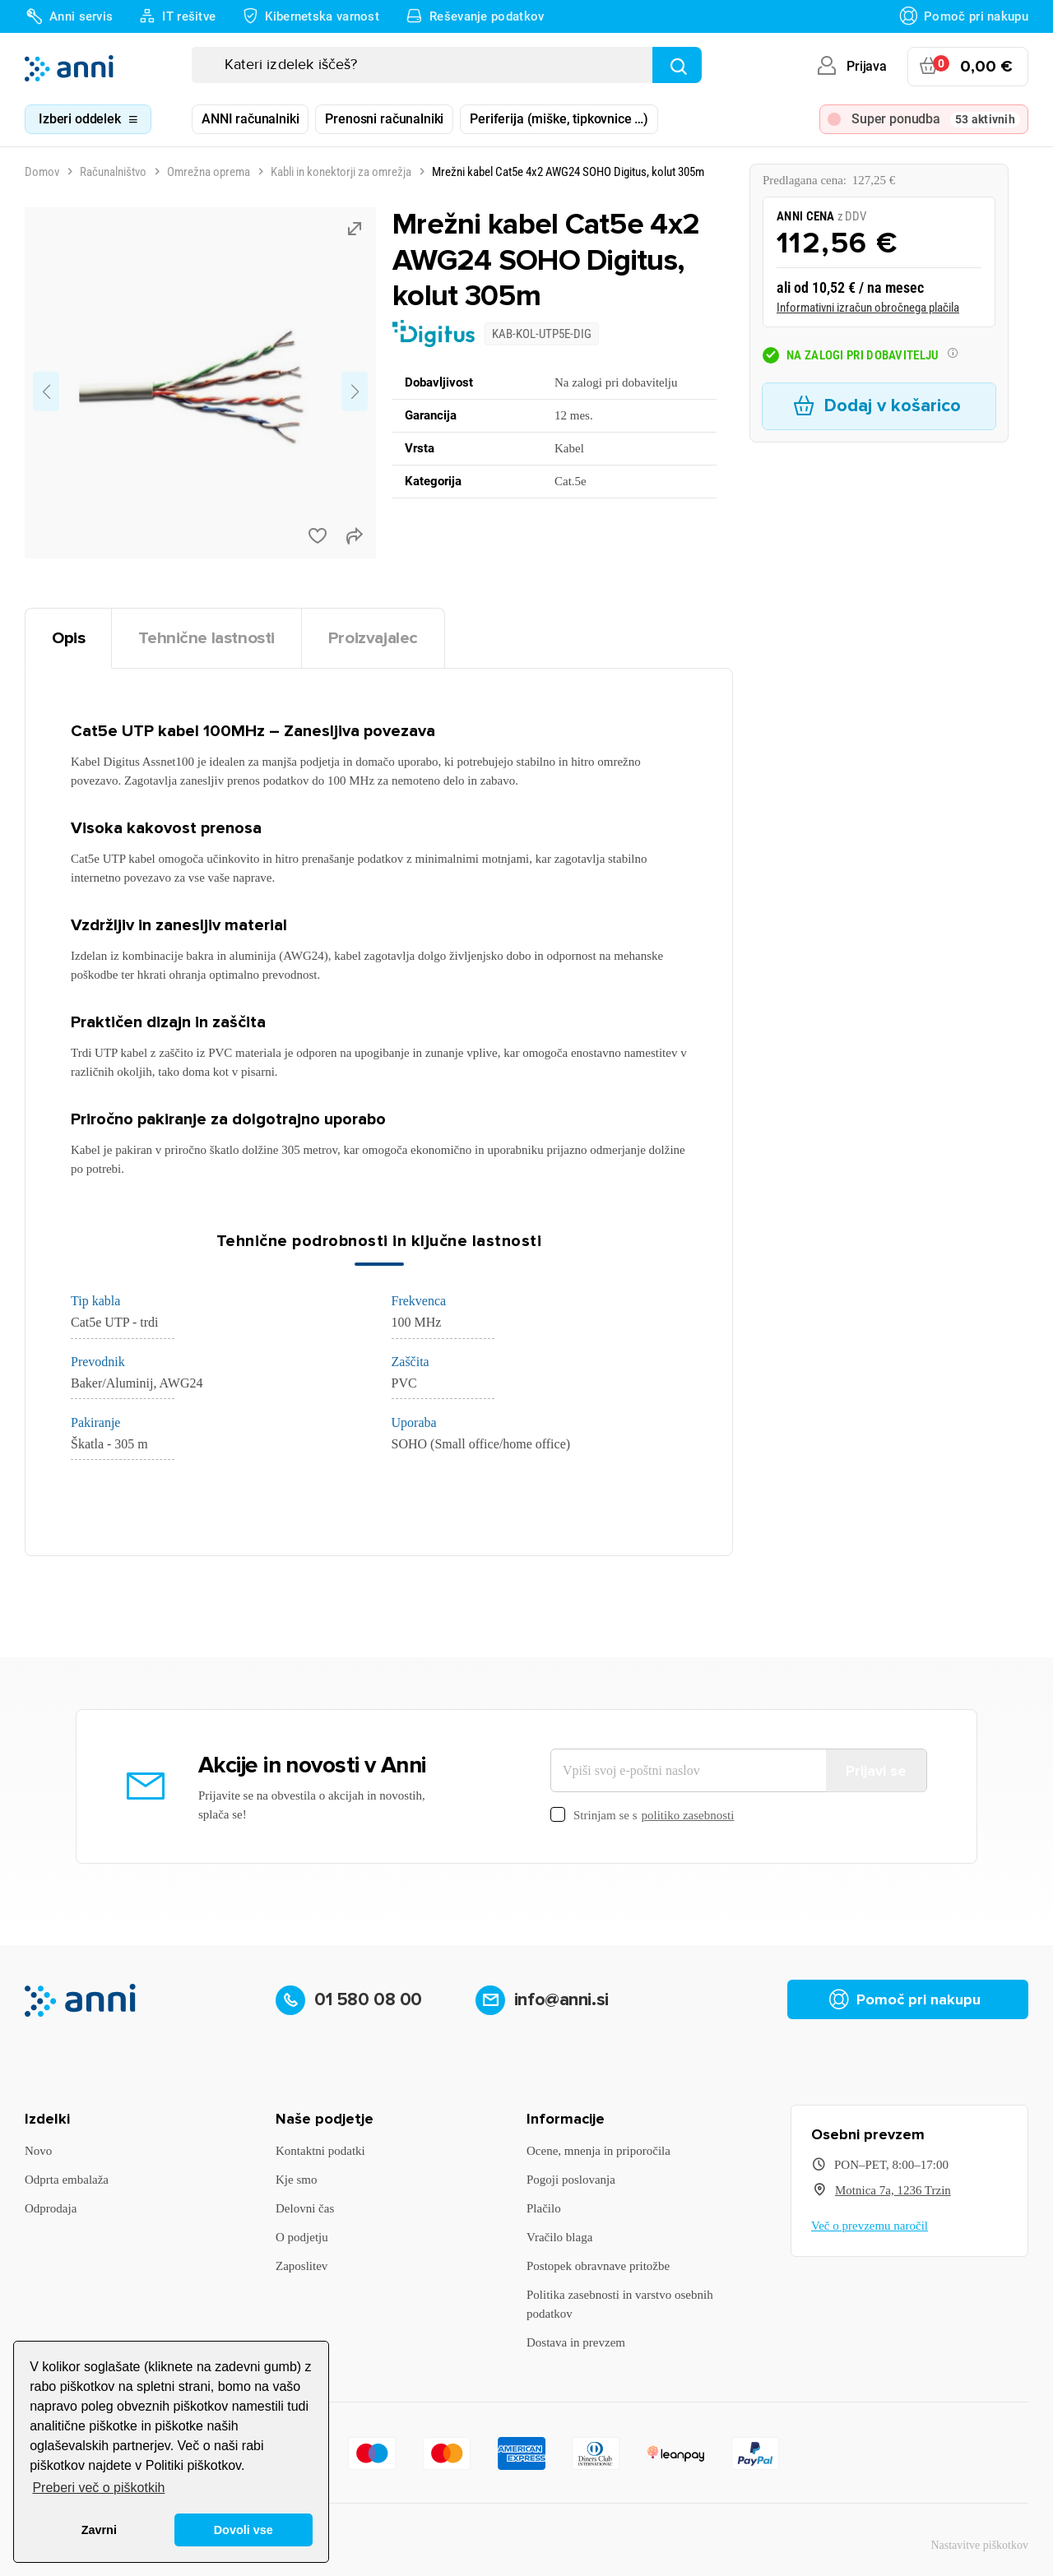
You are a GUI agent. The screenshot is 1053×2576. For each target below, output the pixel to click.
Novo (38, 2150)
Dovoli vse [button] (243, 2530)
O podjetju (302, 2237)
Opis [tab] (68, 638)
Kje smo (296, 2179)
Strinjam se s (642, 1815)
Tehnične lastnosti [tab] (206, 638)
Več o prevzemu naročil (869, 2225)
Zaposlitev (301, 2266)
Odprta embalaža (67, 2179)
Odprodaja (51, 2208)
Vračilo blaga (559, 2237)
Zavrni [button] (99, 2530)
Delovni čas (305, 2208)
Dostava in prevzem (575, 2342)
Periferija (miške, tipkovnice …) (559, 119)
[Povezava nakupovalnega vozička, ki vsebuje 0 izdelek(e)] (967, 67)
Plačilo (543, 2208)
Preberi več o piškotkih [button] (98, 2488)
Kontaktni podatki (320, 2150)
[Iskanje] (447, 65)
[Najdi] (677, 65)
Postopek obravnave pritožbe (598, 2266)
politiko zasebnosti (688, 1815)
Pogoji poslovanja (570, 2179)
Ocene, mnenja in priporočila (598, 2150)
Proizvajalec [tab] (373, 638)
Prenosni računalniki (384, 119)
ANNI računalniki (250, 119)
